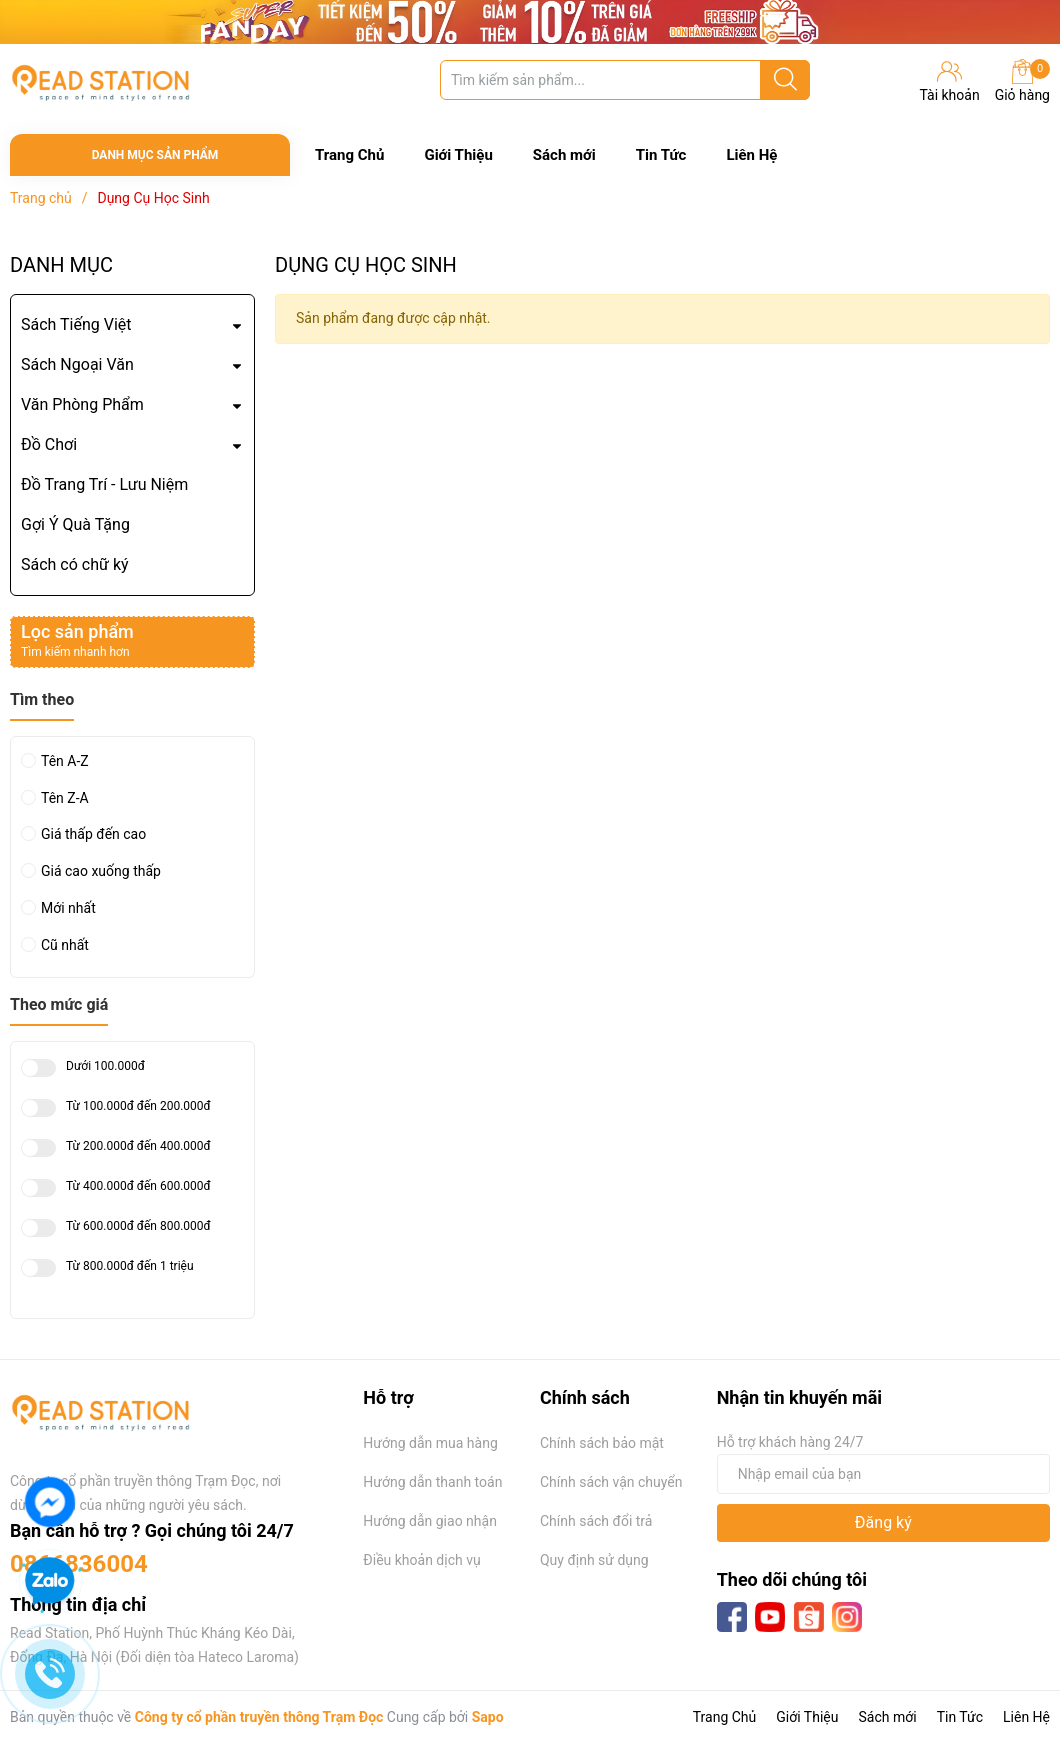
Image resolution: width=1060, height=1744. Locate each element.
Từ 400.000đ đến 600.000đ (138, 1186)
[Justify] (785, 80)
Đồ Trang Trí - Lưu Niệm (104, 484)
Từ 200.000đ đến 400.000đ (138, 1146)
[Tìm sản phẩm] (625, 80)
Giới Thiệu (458, 155)
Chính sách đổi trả (596, 1521)
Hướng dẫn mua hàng (430, 1443)
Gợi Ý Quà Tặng (75, 524)
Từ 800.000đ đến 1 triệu (130, 1266)
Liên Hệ (751, 155)
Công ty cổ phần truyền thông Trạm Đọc (259, 1717)
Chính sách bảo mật (602, 1443)
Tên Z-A (65, 798)
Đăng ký (883, 1522)
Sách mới (564, 155)
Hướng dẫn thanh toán (432, 1482)
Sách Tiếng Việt (76, 324)
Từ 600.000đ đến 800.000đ (138, 1226)
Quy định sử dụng (594, 1560)
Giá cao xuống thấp (101, 871)
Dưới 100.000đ (105, 1066)
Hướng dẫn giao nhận (430, 1521)
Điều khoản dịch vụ (421, 1560)
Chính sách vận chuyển (611, 1482)
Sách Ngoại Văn (77, 364)
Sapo (488, 1717)
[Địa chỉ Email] (883, 1474)
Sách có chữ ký (75, 564)
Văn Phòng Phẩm (82, 404)
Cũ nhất (65, 945)
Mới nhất (68, 908)
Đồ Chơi (49, 444)
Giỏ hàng (1022, 81)
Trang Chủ (349, 155)
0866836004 (79, 1564)
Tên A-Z (65, 761)
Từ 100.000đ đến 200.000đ (138, 1106)
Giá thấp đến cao (93, 834)
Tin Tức (661, 155)
